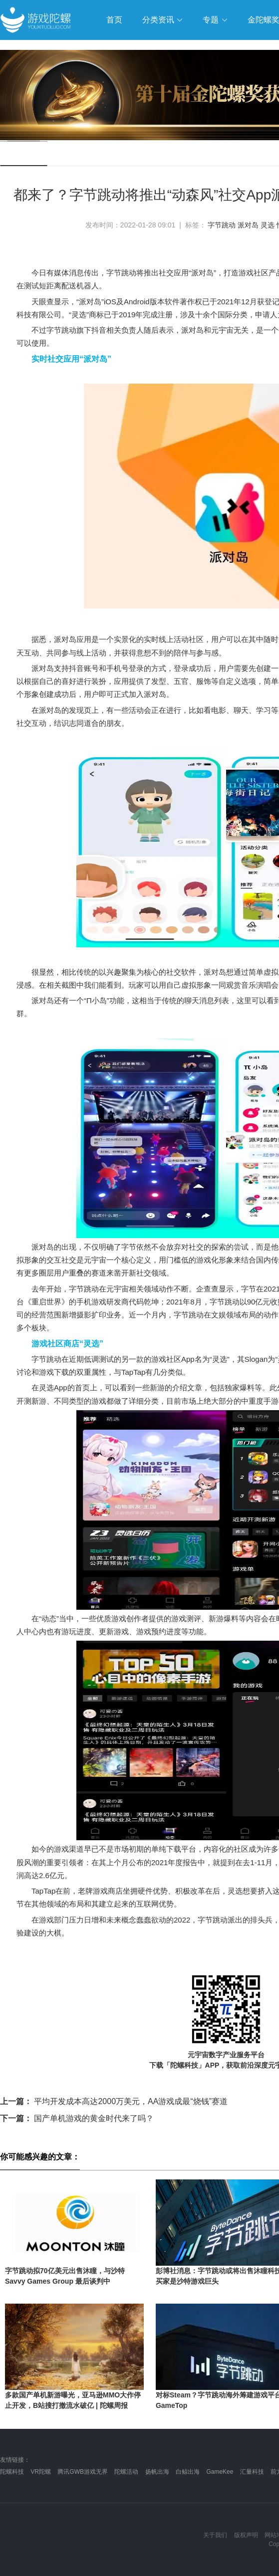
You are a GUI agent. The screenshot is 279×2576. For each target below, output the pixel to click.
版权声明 (246, 2535)
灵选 (268, 225)
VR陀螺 (40, 2471)
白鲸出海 (188, 2471)
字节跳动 (222, 225)
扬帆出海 (157, 2471)
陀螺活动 (126, 2471)
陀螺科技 (12, 2471)
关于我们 (215, 2535)
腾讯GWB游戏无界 (82, 2471)
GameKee (219, 2471)
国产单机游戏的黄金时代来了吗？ (77, 2118)
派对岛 (248, 225)
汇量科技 (252, 2471)
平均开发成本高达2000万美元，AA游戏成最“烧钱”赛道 (114, 2101)
